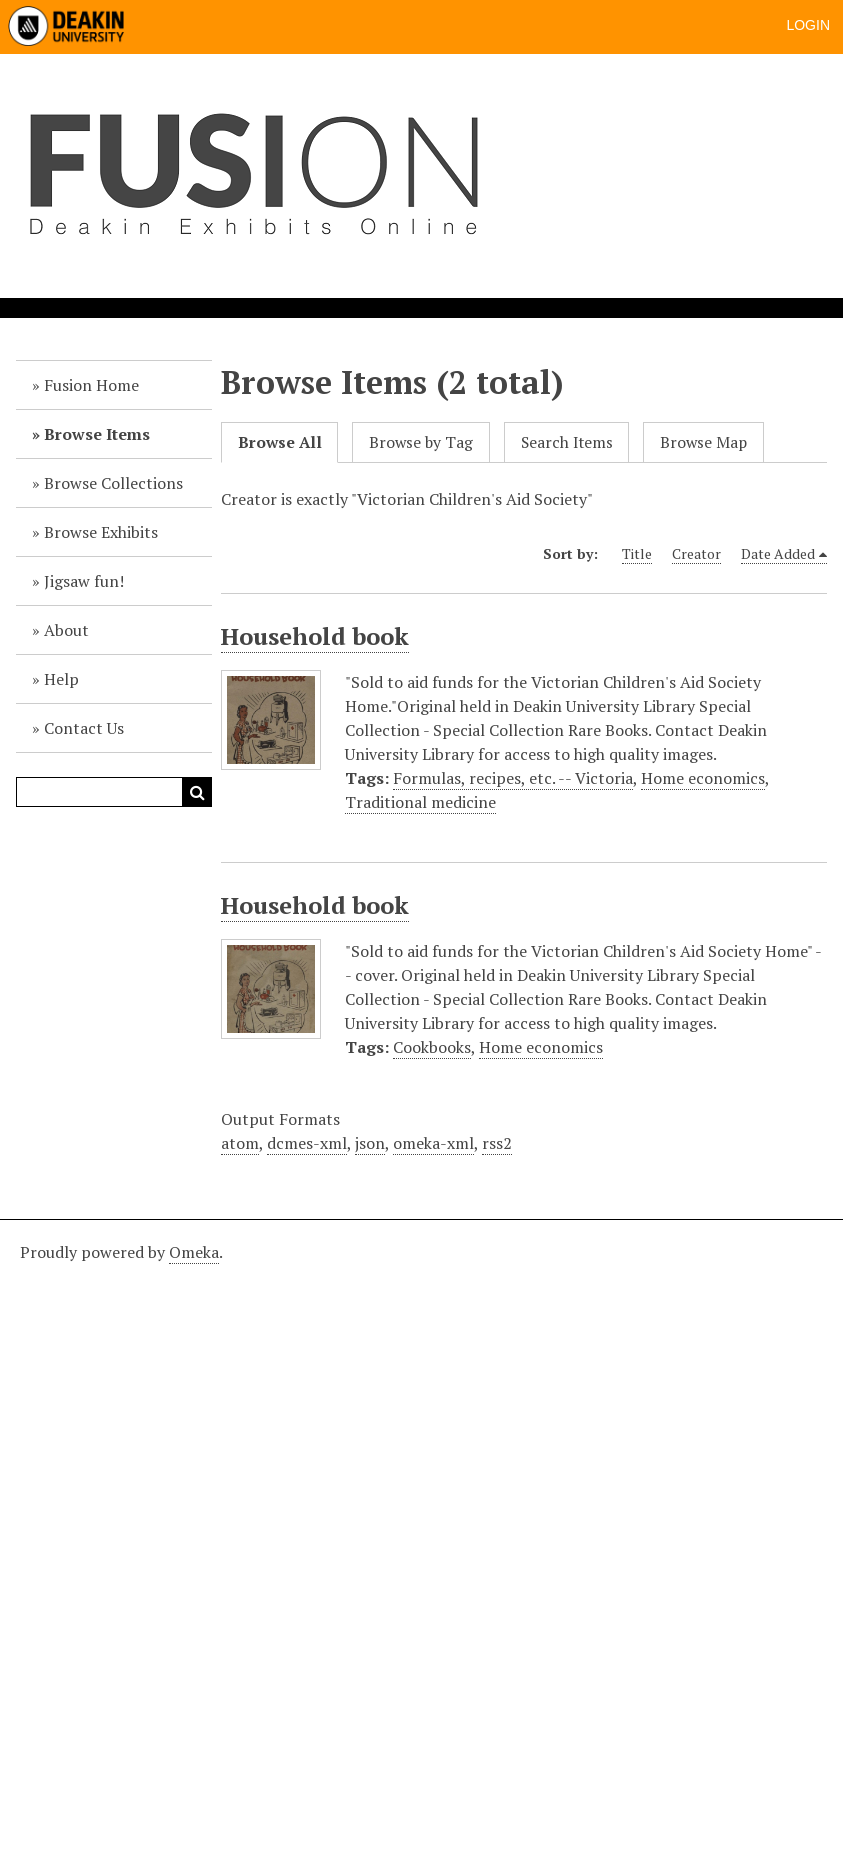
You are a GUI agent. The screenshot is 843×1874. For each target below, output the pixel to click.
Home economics (703, 778)
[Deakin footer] (421, 1544)
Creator (696, 553)
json (370, 1143)
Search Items (567, 442)
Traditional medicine (420, 802)
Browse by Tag (421, 442)
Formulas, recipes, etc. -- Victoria (513, 778)
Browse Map (703, 442)
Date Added (778, 553)
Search (197, 792)
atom (240, 1143)
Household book (315, 636)
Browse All (280, 442)
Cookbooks (432, 1047)
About (66, 630)
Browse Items (97, 434)
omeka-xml (433, 1143)
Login (808, 25)
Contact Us (84, 728)
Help (61, 679)
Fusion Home (91, 385)
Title (637, 553)
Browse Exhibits (101, 532)
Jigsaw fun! (84, 581)
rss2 (497, 1143)
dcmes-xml (307, 1143)
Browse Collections (113, 483)
